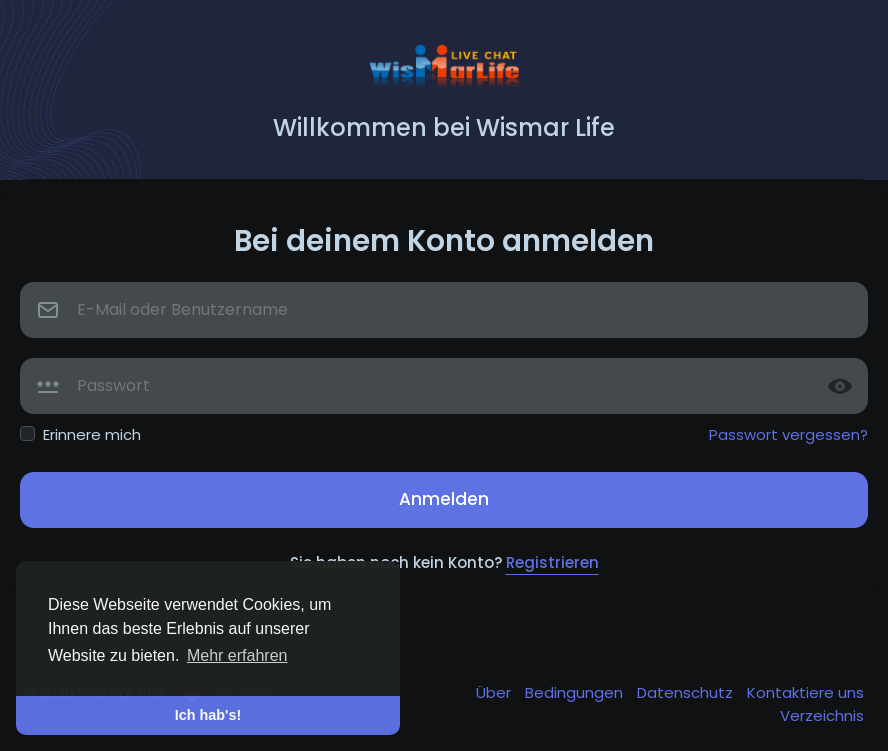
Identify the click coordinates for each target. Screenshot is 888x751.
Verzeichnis (822, 715)
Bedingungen (576, 692)
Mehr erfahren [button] (237, 655)
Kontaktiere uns (805, 692)
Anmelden (444, 499)
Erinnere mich (92, 434)
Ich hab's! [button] (208, 715)
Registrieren (552, 562)
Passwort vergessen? (788, 434)
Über (495, 692)
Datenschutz (687, 692)
